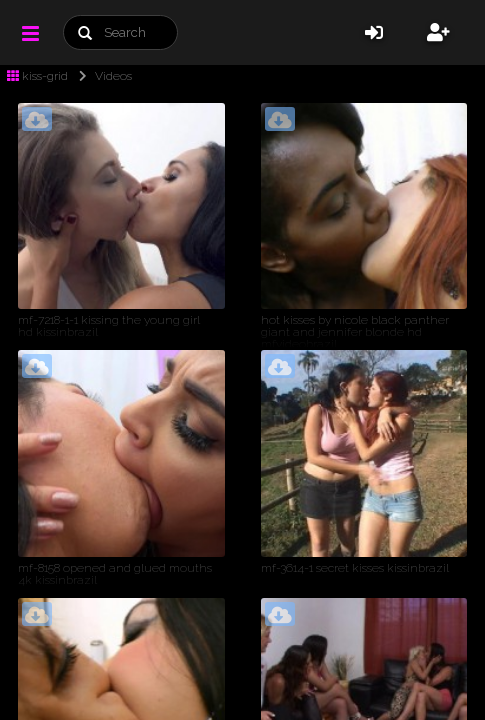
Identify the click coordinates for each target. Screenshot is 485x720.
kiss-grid (37, 76)
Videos (101, 76)
